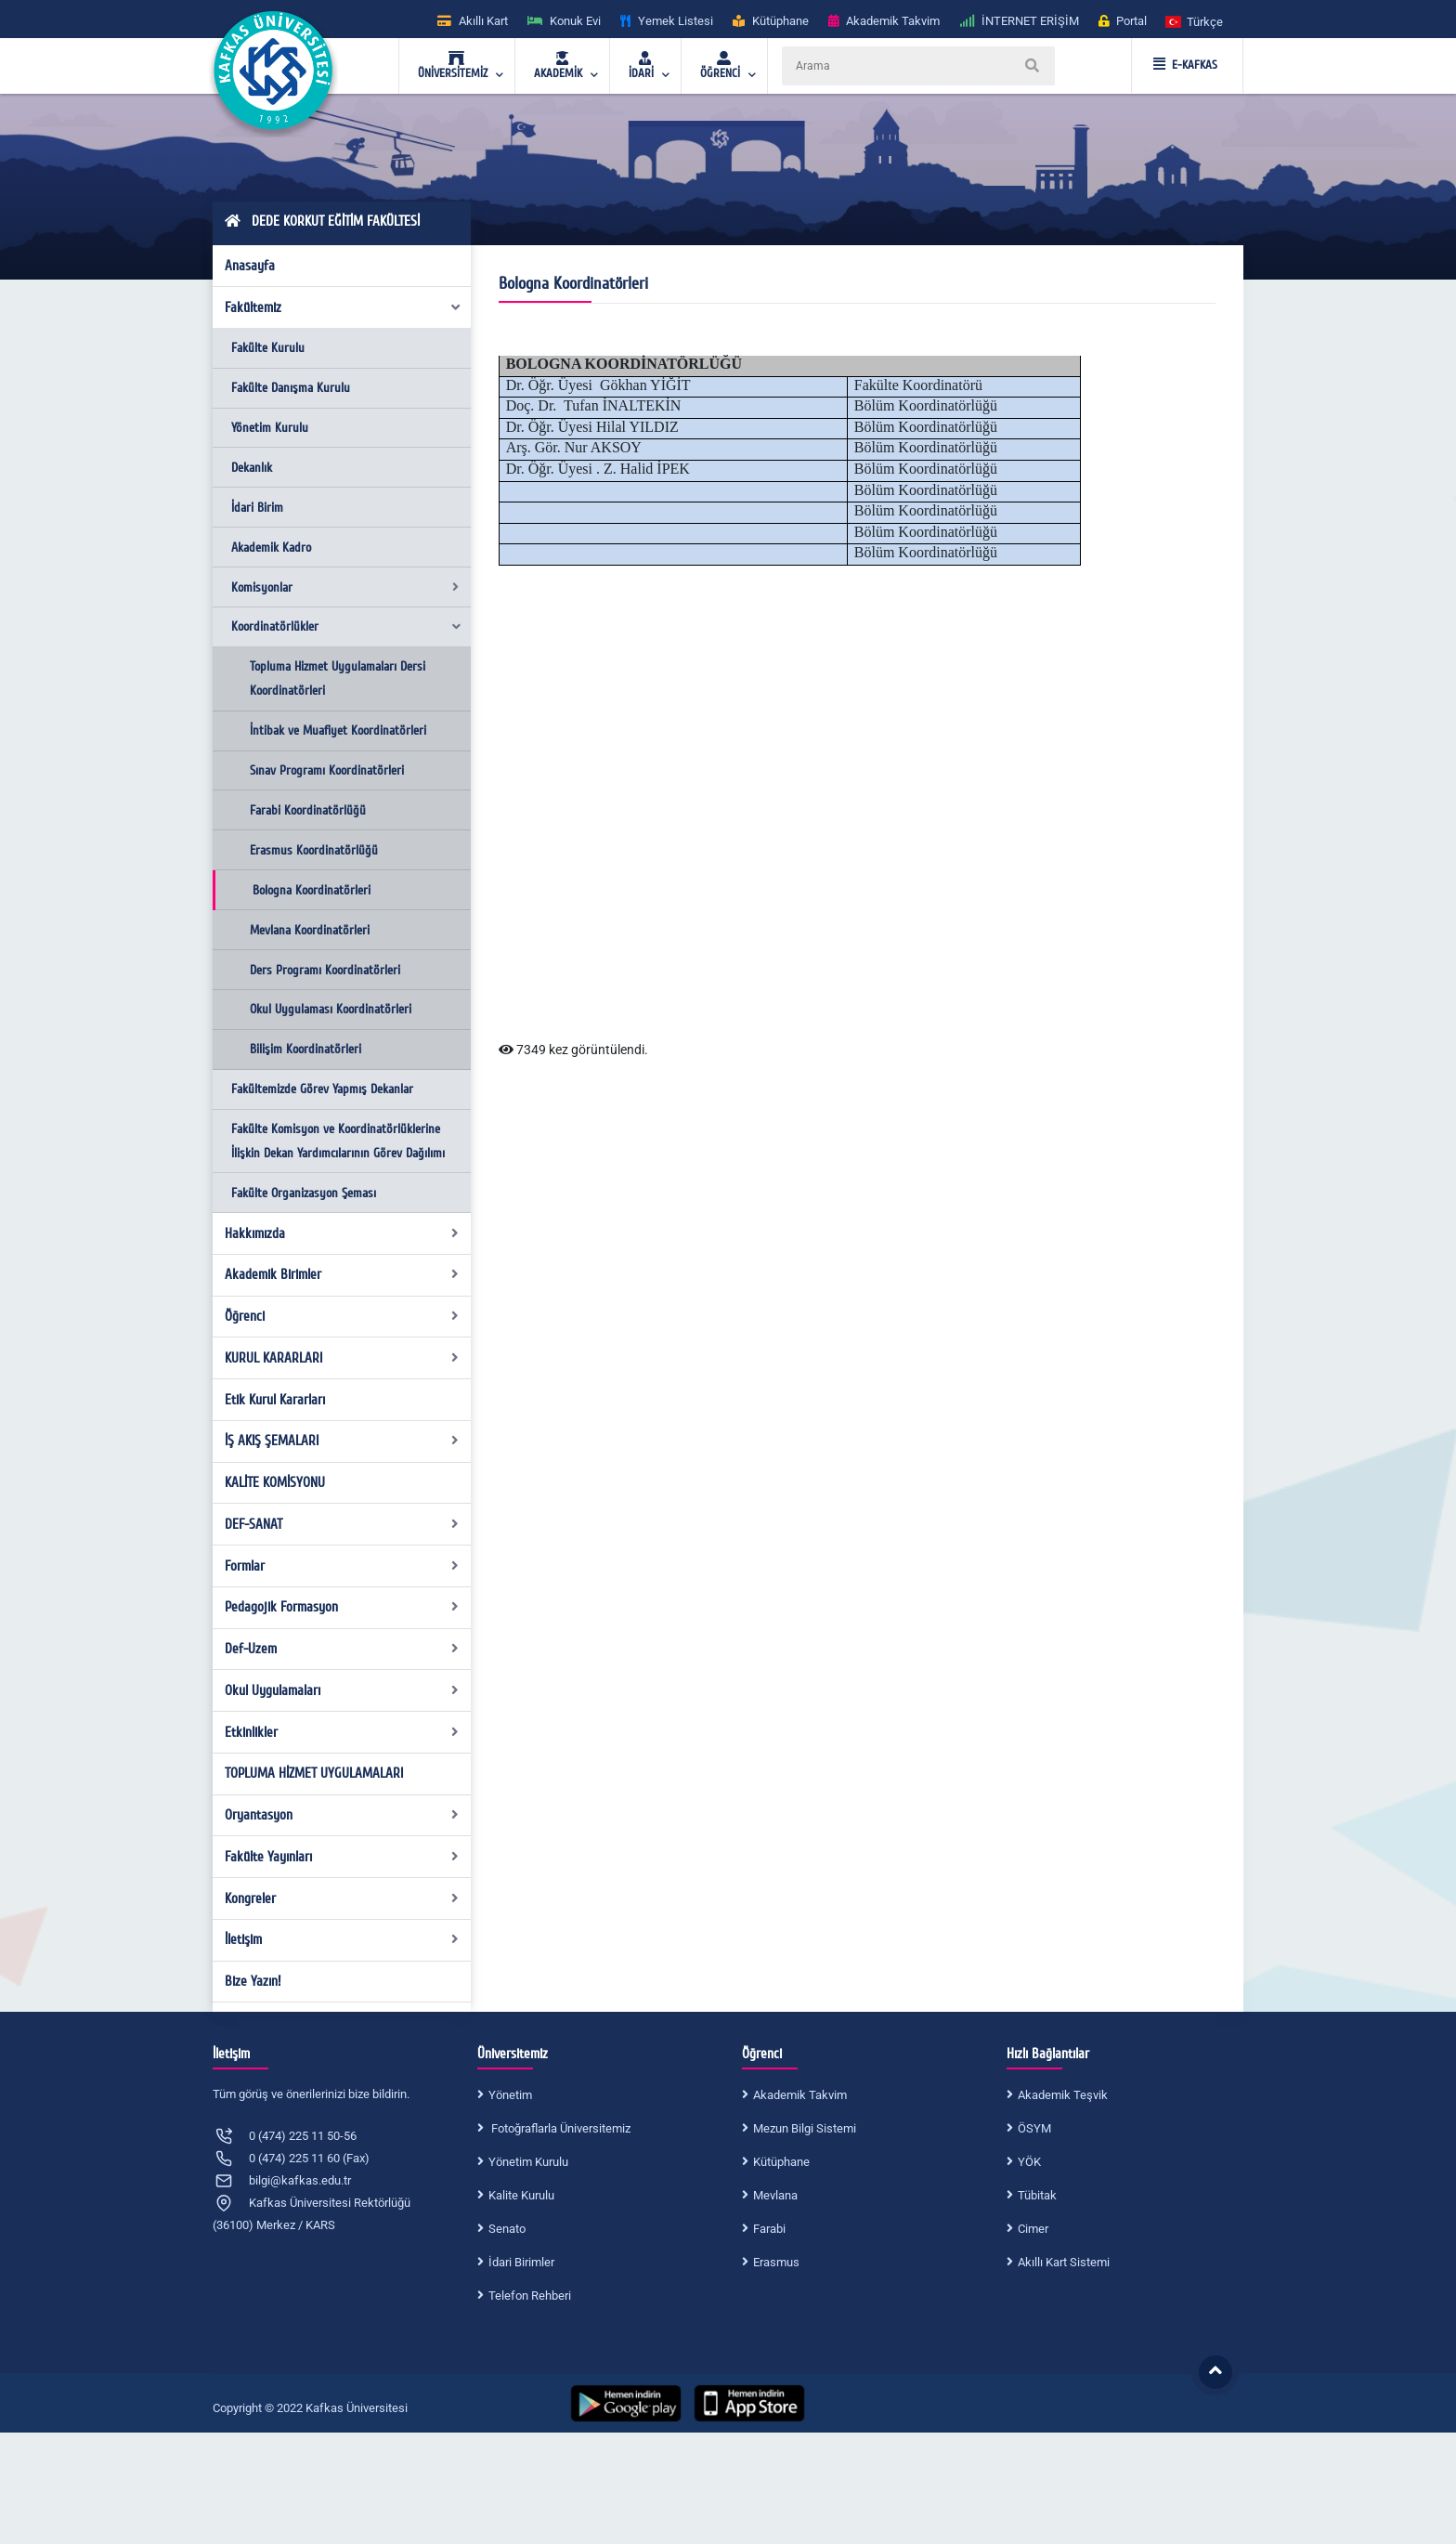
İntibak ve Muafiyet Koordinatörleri (338, 730)
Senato (507, 2229)
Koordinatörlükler (346, 626)
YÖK (1029, 2162)
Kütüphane (781, 2162)
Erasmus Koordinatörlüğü (314, 850)
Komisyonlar (345, 587)
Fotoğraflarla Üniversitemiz (559, 2128)
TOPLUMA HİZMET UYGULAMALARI (314, 1773)
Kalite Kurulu (521, 2195)
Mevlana (775, 2195)
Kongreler (342, 1898)
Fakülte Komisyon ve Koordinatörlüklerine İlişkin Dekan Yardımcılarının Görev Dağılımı (338, 1141)
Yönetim (510, 2095)
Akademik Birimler (342, 1274)
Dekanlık (251, 468)
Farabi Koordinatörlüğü (308, 810)
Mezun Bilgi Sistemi (804, 2128)
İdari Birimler (521, 2262)
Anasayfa (250, 265)
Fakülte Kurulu (268, 348)
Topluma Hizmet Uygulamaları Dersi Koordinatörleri (337, 678)
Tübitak (1037, 2195)
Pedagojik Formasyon (342, 1606)
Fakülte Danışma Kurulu (290, 388)
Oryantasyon (342, 1815)
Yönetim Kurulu (269, 428)
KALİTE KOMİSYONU (275, 1482)
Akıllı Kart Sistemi (1064, 2262)
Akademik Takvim (800, 2095)
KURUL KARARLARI (342, 1358)
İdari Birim (257, 507)
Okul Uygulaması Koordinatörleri (330, 1009)
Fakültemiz (343, 307)
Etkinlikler (342, 1732)
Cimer (1033, 2229)
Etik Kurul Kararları (275, 1399)
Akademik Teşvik (1063, 2095)
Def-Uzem (342, 1648)
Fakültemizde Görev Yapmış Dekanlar (322, 1089)
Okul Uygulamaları (342, 1690)
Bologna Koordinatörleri (311, 890)
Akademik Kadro (271, 547)
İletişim (342, 1939)
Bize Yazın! (252, 1981)
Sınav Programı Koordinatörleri (327, 770)
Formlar (342, 1566)
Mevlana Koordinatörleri (310, 930)
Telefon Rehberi (529, 2296)
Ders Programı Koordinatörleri (325, 970)
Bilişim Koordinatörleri (305, 1049)
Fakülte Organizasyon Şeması (303, 1193)
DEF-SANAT (342, 1524)
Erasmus (776, 2262)
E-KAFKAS (1185, 65)
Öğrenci (342, 1316)
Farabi (769, 2229)
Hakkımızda (342, 1233)
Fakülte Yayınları (342, 1856)
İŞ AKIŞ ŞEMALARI (342, 1440)
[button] (1195, 20)
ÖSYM (1034, 2128)
